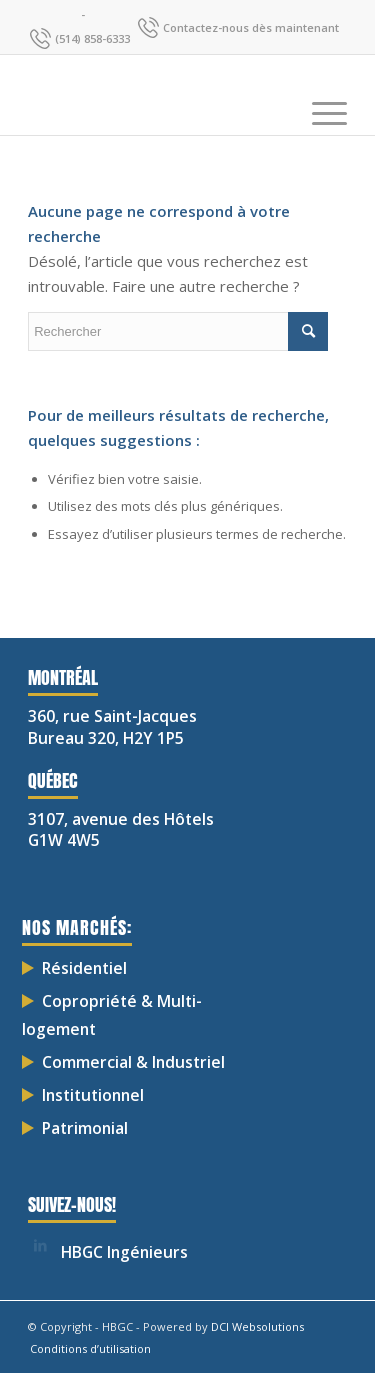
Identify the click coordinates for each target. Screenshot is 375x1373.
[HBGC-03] (155, 95)
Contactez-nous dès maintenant (251, 27)
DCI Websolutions (257, 1326)
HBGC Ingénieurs (124, 1252)
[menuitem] (319, 95)
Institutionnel (93, 1095)
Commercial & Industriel (133, 1062)
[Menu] (319, 95)
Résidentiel (84, 968)
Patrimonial (85, 1128)
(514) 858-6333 (92, 38)
